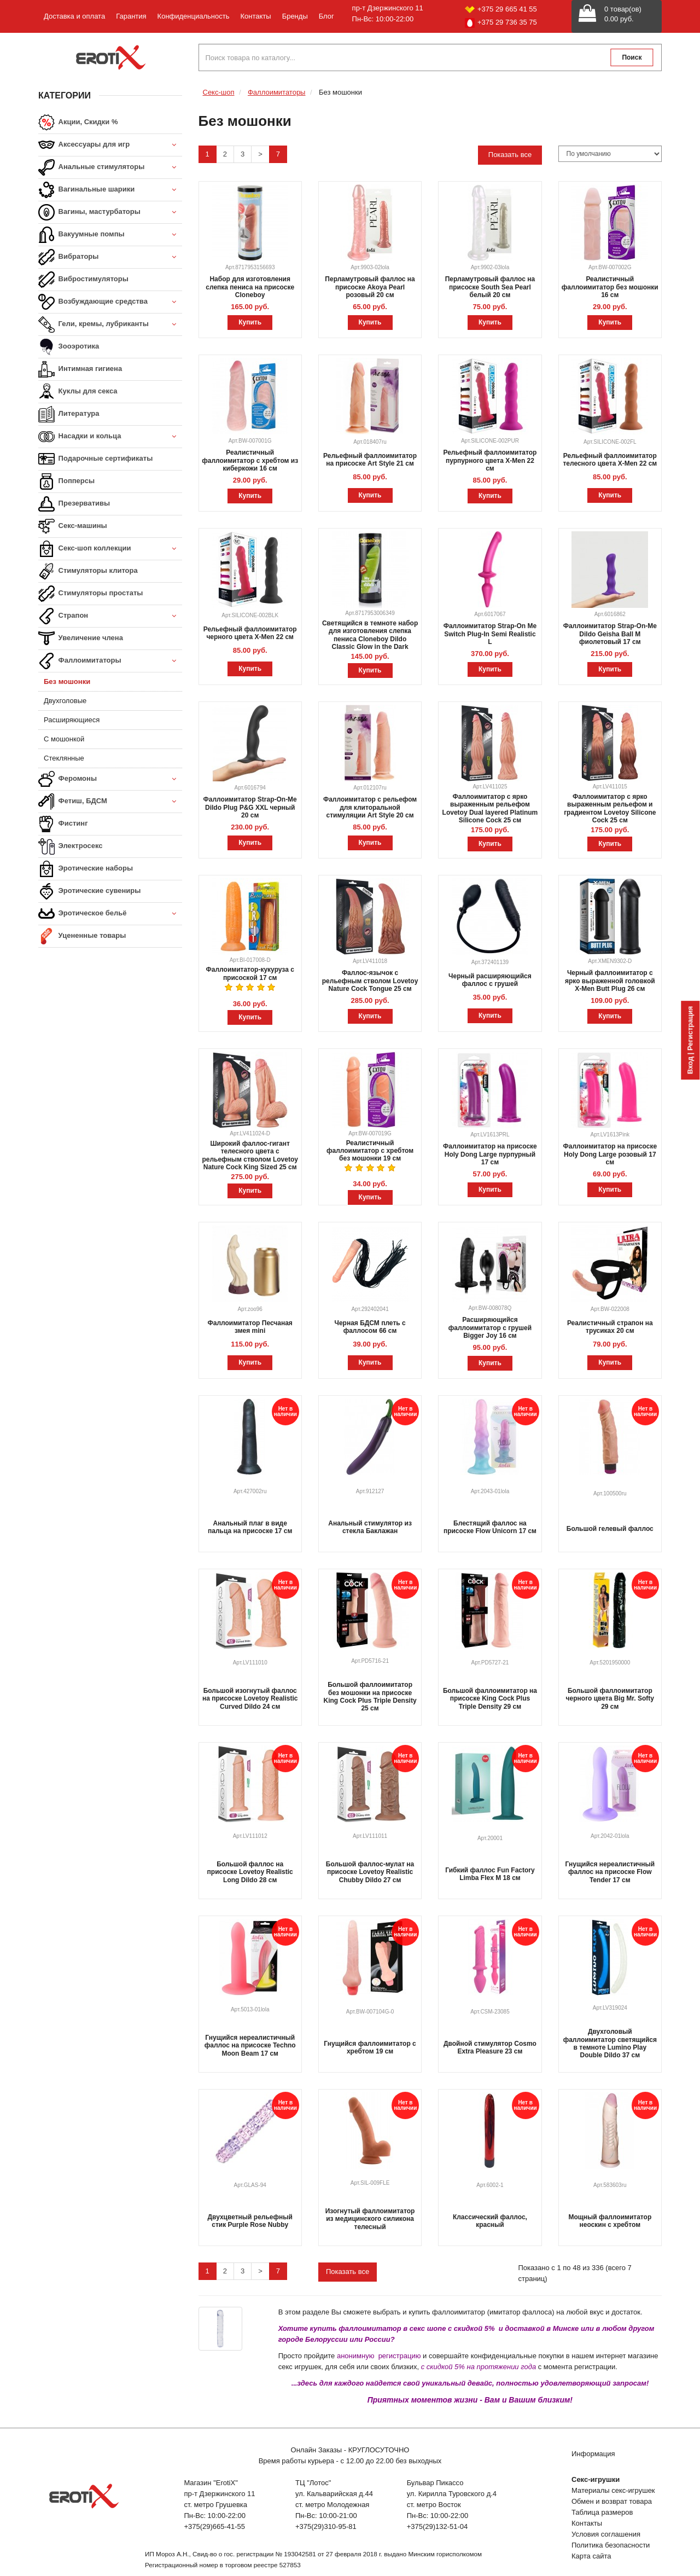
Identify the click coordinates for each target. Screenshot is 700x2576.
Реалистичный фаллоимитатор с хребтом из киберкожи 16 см (250, 460)
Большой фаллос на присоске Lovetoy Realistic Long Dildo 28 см (250, 1872)
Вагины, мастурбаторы (110, 212)
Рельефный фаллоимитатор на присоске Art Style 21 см (370, 459)
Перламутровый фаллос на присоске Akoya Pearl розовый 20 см (370, 287)
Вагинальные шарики (110, 190)
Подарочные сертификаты (95, 459)
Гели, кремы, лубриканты (110, 325)
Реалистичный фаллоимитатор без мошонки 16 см (610, 287)
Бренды (295, 16)
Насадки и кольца (110, 437)
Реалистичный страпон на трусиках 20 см (610, 1327)
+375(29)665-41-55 (214, 2526)
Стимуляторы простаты (90, 593)
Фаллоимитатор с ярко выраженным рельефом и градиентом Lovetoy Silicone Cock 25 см (610, 808)
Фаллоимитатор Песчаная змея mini (250, 1327)
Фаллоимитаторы (110, 661)
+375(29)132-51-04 (437, 2526)
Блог (326, 16)
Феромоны (110, 779)
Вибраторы (110, 257)
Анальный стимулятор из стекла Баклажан (370, 1527)
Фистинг (63, 824)
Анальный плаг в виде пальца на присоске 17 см (250, 1527)
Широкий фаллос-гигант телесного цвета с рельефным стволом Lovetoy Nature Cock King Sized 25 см (250, 1155)
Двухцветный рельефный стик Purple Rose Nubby (250, 2221)
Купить (249, 322)
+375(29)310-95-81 (326, 2526)
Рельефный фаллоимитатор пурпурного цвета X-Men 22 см (489, 460)
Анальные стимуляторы (110, 167)
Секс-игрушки (595, 2479)
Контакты (255, 16)
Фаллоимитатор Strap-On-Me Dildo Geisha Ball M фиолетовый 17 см (610, 634)
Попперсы (66, 481)
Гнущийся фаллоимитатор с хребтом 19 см (370, 2047)
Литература (68, 414)
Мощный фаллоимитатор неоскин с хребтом (609, 2221)
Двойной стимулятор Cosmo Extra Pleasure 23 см (490, 2047)
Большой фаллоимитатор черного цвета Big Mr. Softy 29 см (610, 1698)
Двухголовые (65, 701)
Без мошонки (67, 681)
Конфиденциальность (194, 16)
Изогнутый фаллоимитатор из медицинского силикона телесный (370, 2219)
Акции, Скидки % (78, 122)
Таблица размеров (602, 2512)
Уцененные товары (82, 936)
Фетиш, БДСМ (110, 802)
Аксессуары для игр (110, 145)
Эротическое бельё (110, 914)
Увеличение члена (80, 638)
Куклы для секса (78, 392)
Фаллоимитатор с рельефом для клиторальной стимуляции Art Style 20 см (370, 807)
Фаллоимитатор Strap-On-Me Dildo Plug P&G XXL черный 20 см (250, 807)
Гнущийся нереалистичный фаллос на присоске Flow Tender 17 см (610, 1872)
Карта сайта (591, 2556)
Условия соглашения (605, 2534)
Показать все (510, 154)
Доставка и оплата (74, 16)
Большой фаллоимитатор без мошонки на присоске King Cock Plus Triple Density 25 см (370, 1696)
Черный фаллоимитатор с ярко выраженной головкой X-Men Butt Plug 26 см (610, 981)
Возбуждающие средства (110, 302)
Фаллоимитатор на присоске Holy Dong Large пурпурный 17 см (490, 1154)
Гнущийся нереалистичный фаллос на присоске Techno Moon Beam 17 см (250, 2045)
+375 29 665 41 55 (501, 9)
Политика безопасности (610, 2545)
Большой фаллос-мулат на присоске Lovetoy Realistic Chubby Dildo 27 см (370, 1872)
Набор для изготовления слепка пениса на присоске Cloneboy (250, 287)
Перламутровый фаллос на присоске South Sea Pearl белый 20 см (490, 287)
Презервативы (74, 504)
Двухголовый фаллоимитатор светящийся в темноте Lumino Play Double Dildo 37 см (610, 2043)
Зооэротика (68, 347)
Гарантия (131, 16)
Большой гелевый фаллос (610, 1529)
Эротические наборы (85, 869)
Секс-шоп (219, 92)
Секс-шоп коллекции (110, 549)
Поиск (631, 57)
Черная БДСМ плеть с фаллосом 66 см (369, 1327)
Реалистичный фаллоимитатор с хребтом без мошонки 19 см (369, 1151)
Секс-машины (72, 526)
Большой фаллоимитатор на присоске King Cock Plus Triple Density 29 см (490, 1698)
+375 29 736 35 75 (501, 23)
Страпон (110, 616)
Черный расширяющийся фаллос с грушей (490, 980)
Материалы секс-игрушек (613, 2490)
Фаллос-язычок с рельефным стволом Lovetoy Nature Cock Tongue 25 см (370, 981)
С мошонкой (64, 739)
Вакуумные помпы (110, 235)
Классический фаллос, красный (490, 2221)
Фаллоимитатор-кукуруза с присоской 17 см (250, 973)
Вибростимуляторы (83, 279)
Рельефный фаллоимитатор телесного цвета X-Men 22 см (610, 459)
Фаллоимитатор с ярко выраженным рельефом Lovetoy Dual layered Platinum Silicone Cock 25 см (490, 808)
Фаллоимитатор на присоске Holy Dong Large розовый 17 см (610, 1154)
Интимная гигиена (80, 369)
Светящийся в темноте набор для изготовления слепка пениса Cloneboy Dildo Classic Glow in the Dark (370, 635)
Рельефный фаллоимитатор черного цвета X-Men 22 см (250, 633)
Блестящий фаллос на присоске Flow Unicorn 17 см (490, 1527)
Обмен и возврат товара (611, 2501)
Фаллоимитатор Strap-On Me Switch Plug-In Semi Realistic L (490, 634)
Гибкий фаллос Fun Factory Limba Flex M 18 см (490, 1874)
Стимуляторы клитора (88, 571)
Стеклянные (64, 758)
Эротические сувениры (89, 891)
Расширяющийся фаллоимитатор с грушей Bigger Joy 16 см (490, 1327)
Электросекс (70, 846)
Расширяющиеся (72, 720)
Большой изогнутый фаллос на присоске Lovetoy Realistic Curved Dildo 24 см (250, 1698)
